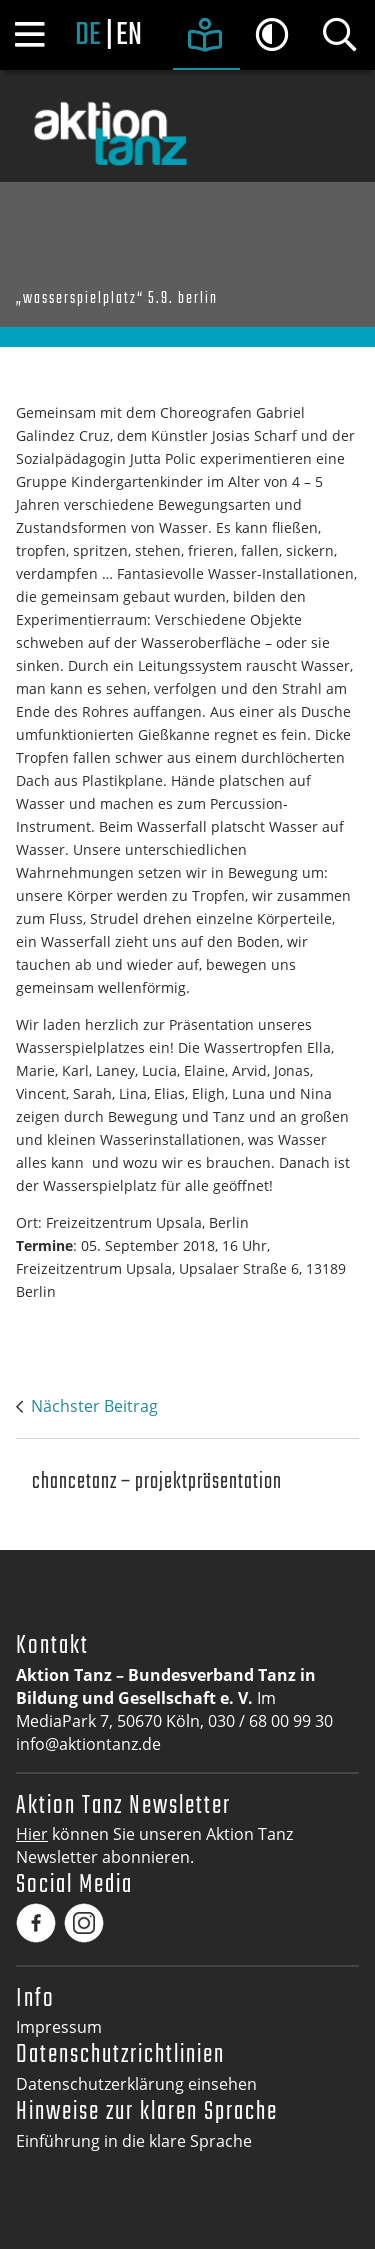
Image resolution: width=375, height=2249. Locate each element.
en (129, 36)
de (88, 36)
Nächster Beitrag (94, 1406)
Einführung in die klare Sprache (134, 2141)
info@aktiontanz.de (88, 1744)
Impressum (59, 2027)
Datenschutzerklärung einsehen (136, 2084)
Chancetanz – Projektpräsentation (157, 1482)
